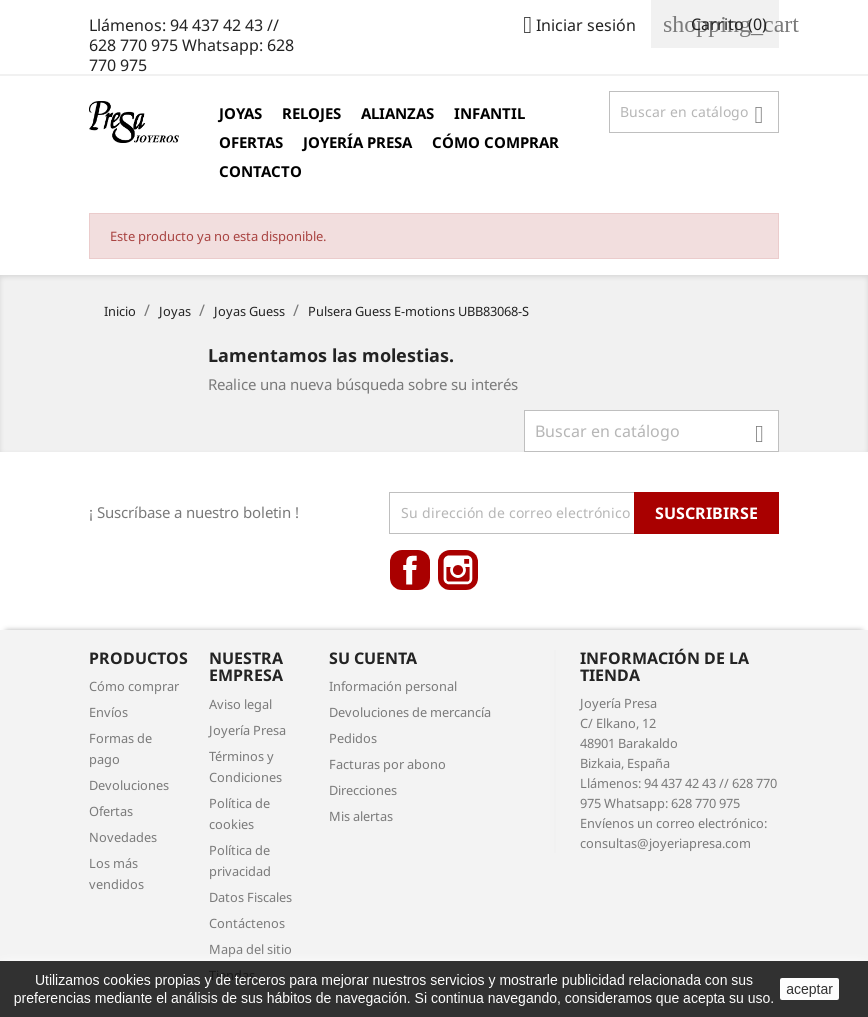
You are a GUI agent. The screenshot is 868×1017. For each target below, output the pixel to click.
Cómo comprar (495, 142)
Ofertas (251, 142)
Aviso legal (240, 704)
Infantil (489, 113)
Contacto (260, 171)
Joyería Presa (357, 142)
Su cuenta (373, 658)
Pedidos (353, 738)
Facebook (410, 570)
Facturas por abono (387, 764)
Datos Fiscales (250, 897)
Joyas (240, 113)
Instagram (458, 570)
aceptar (809, 989)
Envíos (108, 712)
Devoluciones (129, 785)
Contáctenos (247, 923)
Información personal (393, 686)
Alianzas (397, 113)
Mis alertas (361, 816)
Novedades (123, 837)
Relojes (311, 113)
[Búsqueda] (694, 112)
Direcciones (363, 790)
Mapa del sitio (250, 949)
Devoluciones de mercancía (410, 712)
